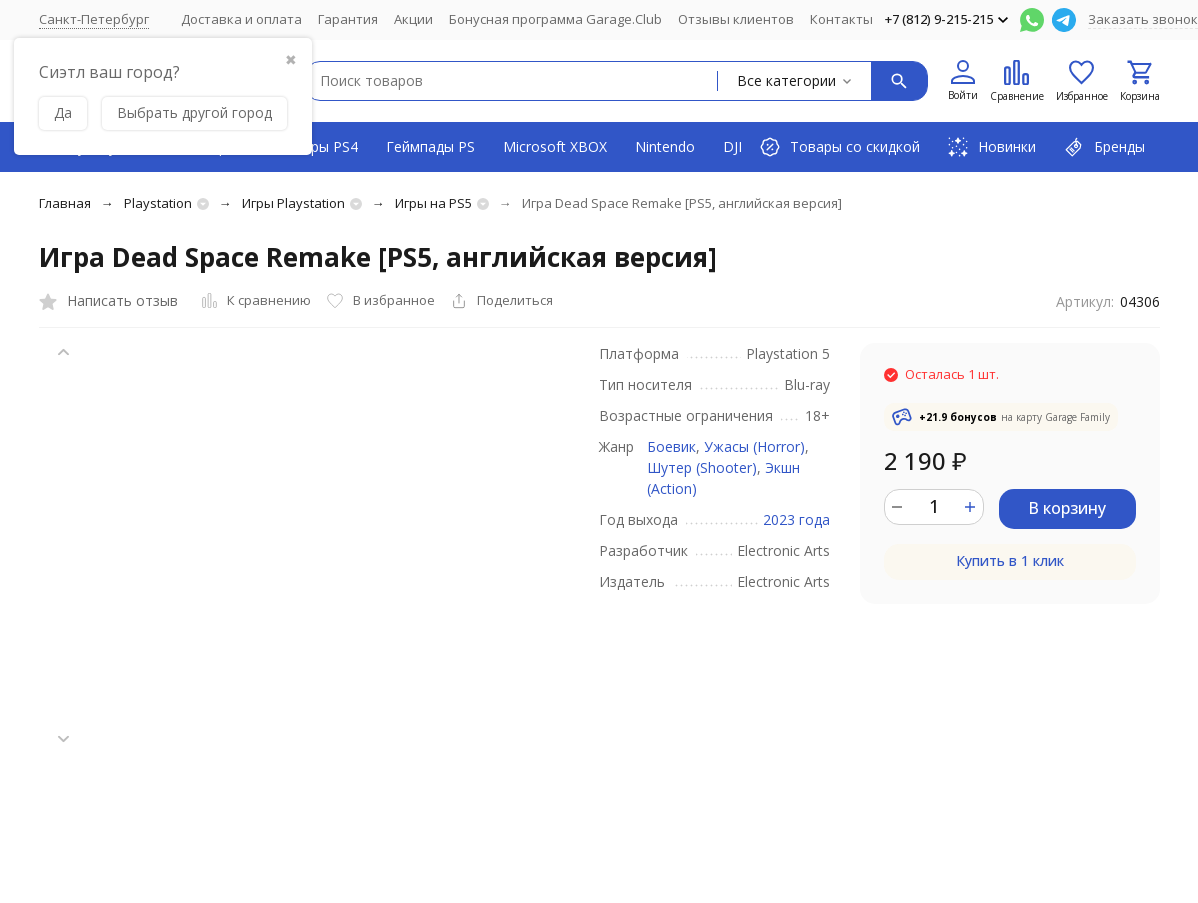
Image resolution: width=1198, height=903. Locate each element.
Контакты (841, 19)
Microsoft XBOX (555, 146)
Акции (413, 19)
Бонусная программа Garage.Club (555, 19)
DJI (732, 146)
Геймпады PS (430, 146)
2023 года (796, 519)
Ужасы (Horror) (754, 446)
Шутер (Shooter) (702, 467)
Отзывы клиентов (736, 19)
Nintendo (665, 146)
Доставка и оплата (241, 19)
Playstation (158, 203)
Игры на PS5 (433, 203)
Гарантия (348, 19)
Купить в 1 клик (1010, 560)
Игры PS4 (326, 146)
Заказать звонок (1143, 19)
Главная (65, 203)
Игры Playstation (293, 203)
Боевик (671, 446)
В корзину (1067, 508)
